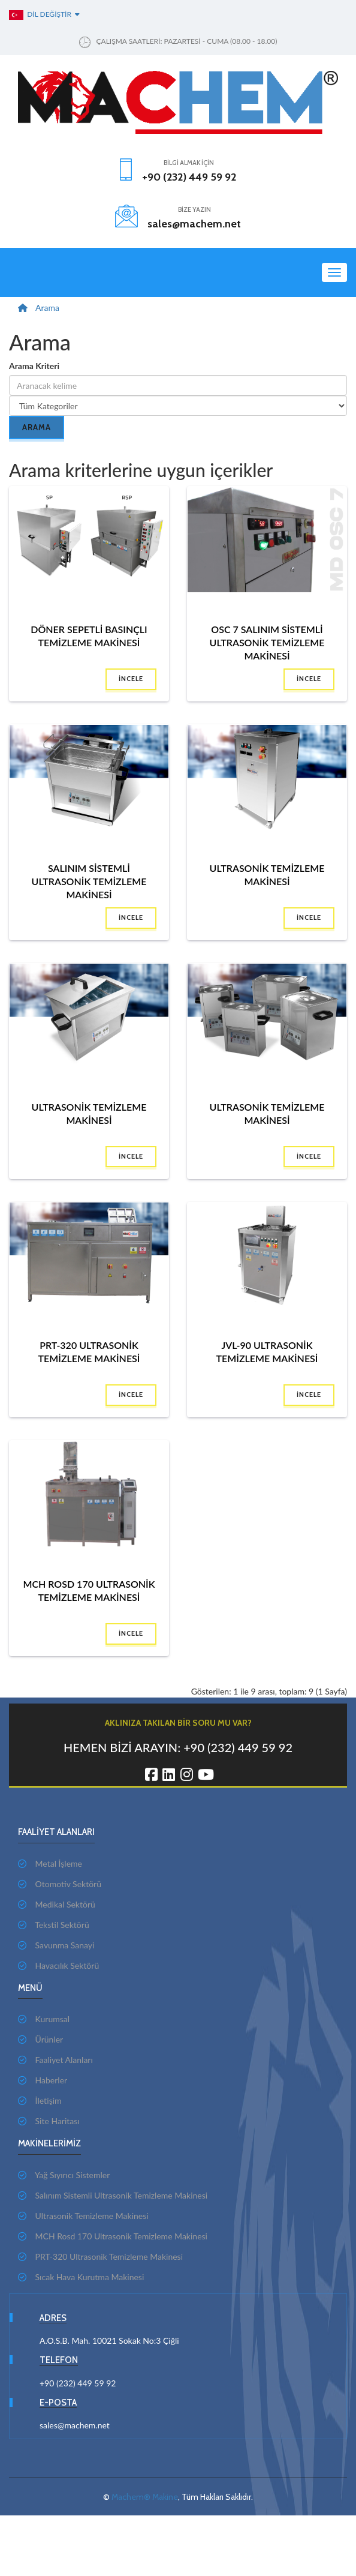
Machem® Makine (144, 2496)
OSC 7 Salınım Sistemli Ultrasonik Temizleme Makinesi (267, 642)
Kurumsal (44, 2019)
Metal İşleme (50, 1863)
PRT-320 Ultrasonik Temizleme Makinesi (89, 1351)
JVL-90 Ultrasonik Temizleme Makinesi (267, 1351)
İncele (131, 678)
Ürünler (40, 2039)
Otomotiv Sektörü (59, 1884)
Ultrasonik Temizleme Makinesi (267, 874)
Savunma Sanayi (56, 1945)
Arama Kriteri (34, 366)
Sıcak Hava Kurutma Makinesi (81, 2277)
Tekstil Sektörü (53, 1925)
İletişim (40, 2100)
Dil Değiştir (44, 14)
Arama (47, 307)
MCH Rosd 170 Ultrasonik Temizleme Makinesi (89, 1590)
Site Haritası (49, 2121)
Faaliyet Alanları (55, 2060)
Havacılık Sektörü (58, 1965)
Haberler (42, 2080)
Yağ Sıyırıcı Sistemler (64, 2175)
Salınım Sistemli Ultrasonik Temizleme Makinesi (89, 881)
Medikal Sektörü (56, 1904)
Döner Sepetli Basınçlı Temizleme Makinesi (89, 635)
